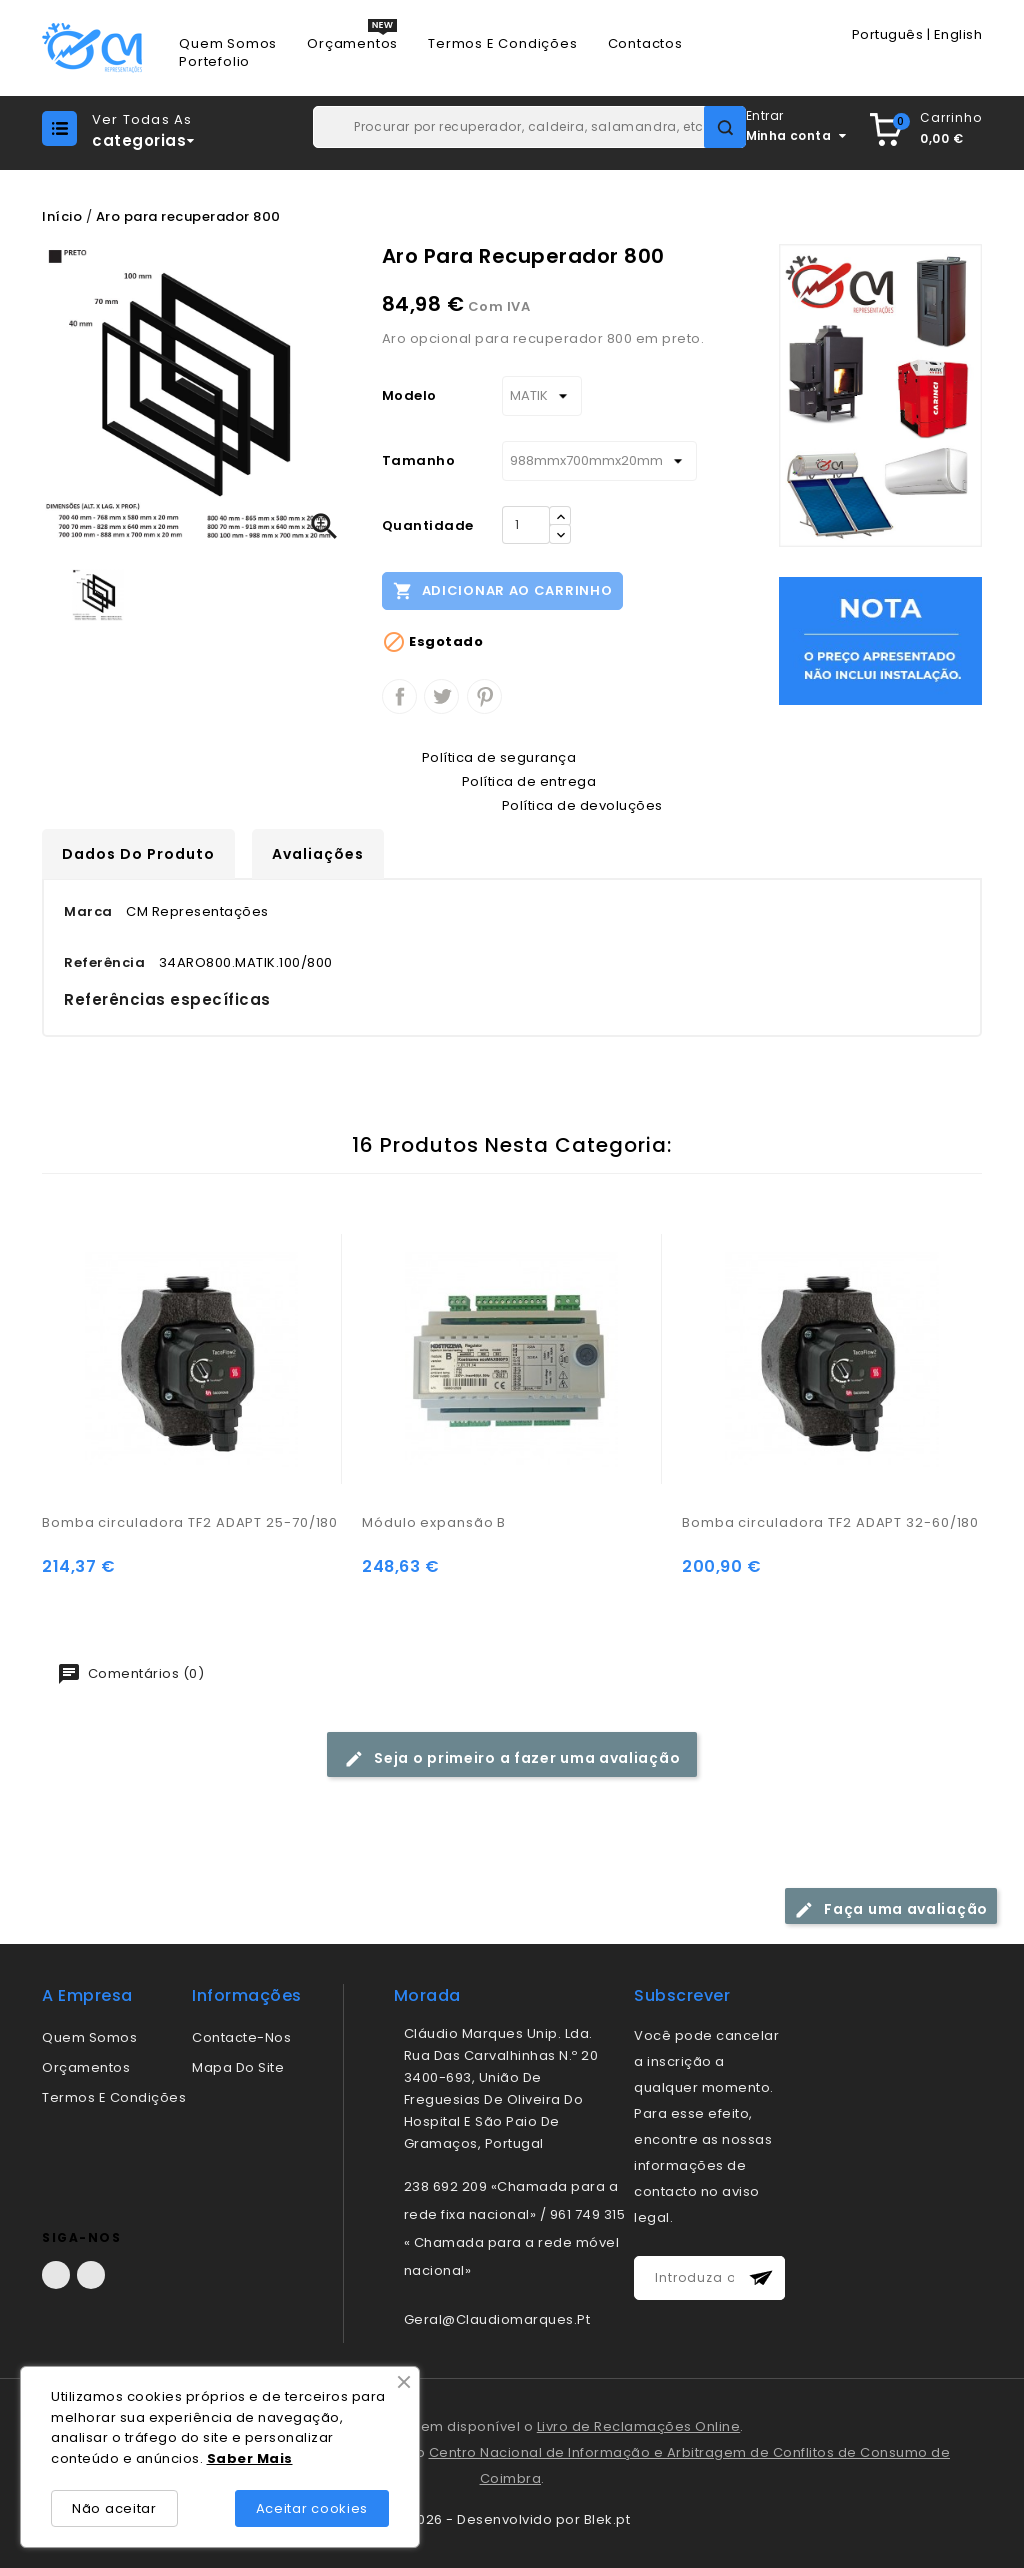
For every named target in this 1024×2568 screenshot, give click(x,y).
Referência (104, 962)
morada (427, 1995)
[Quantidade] (526, 525)
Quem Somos (228, 44)
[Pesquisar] (529, 127)
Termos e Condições (502, 44)
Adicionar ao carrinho (502, 590)
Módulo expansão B (434, 1522)
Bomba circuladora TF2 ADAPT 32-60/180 (830, 1522)
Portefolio (214, 62)
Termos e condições (114, 2097)
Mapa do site (238, 2067)
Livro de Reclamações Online (639, 2426)
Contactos (645, 44)
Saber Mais (250, 2458)
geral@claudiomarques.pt (497, 2319)
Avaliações (318, 854)
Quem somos (89, 2037)
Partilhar (399, 696)
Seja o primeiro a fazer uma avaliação (512, 1758)
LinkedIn (91, 2275)
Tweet (441, 696)
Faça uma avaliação (891, 1909)
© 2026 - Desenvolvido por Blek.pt (512, 2519)
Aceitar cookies (312, 2508)
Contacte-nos (241, 2037)
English (958, 34)
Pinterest (484, 696)
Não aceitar (114, 2508)
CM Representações (197, 911)
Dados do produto (138, 854)
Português (888, 34)
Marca (88, 911)
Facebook (56, 2275)
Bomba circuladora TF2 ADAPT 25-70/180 (190, 1522)
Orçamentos (352, 44)
